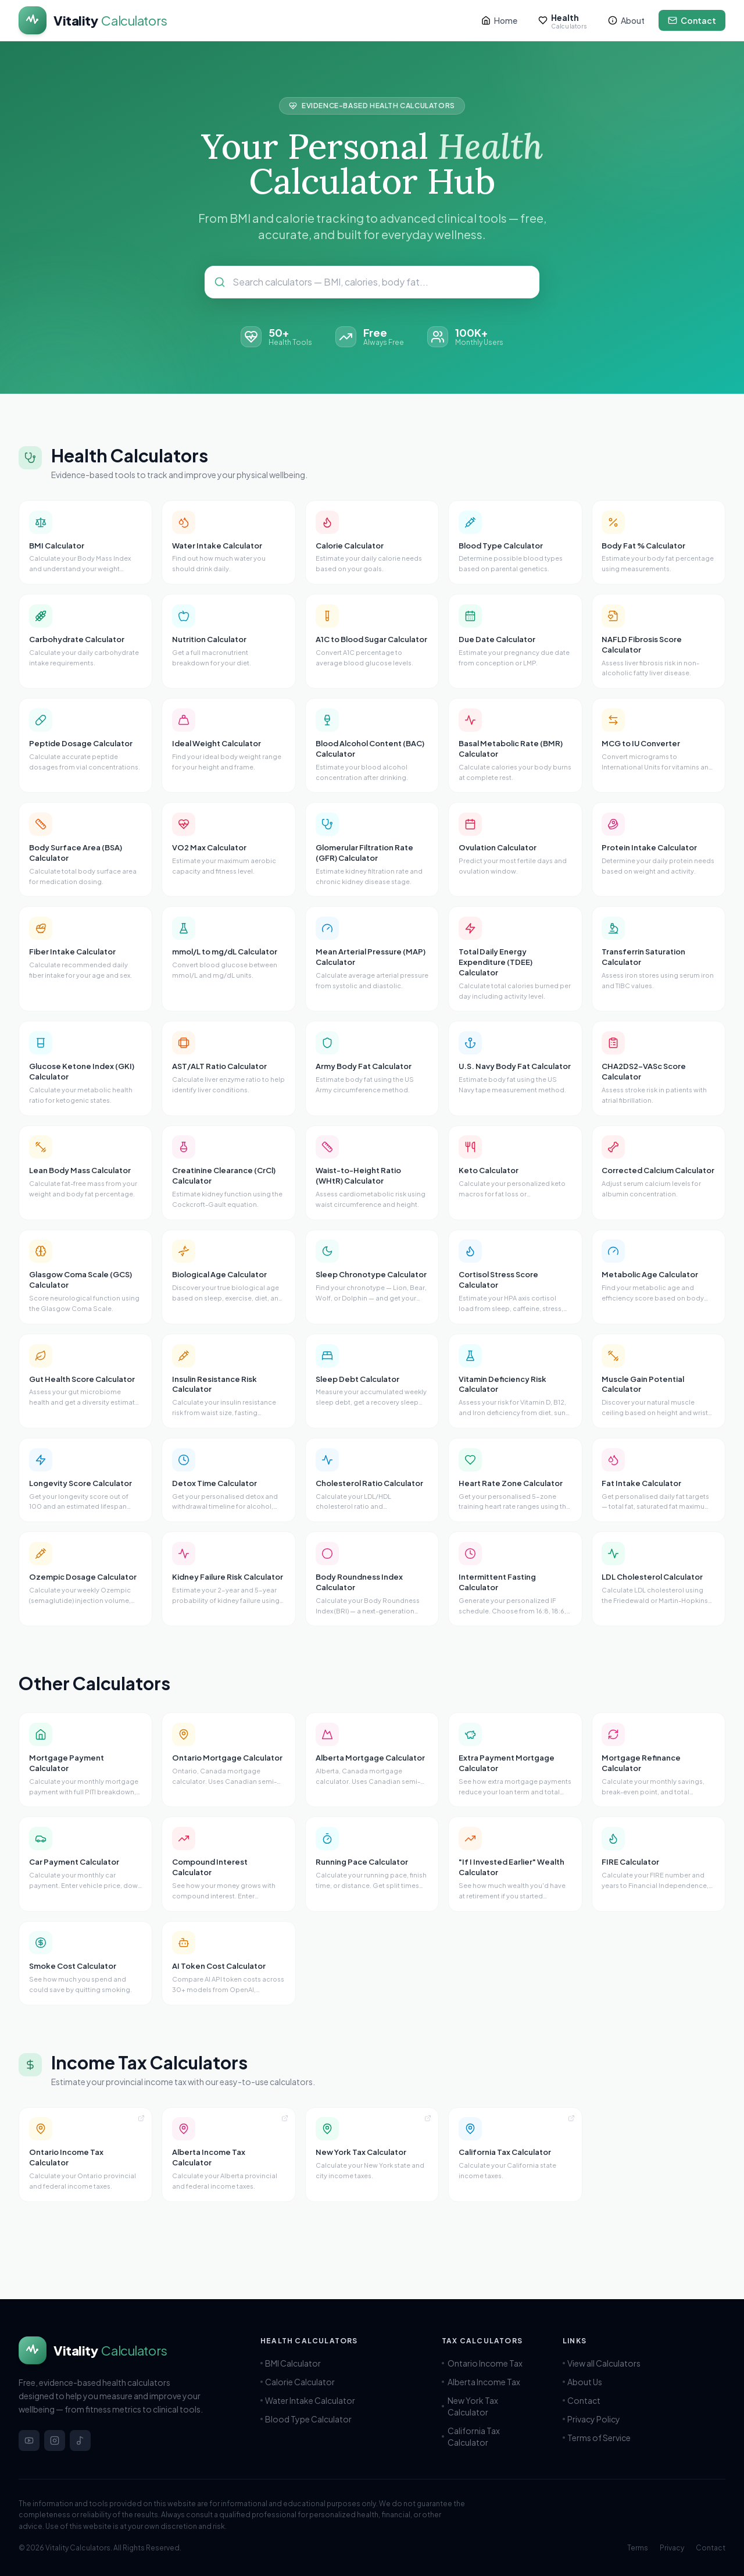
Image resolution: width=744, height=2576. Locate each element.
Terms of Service (597, 2437)
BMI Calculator (290, 2363)
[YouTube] (29, 2440)
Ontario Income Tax (487, 2363)
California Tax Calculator (493, 2436)
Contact (581, 2400)
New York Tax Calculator (493, 2406)
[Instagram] (54, 2440)
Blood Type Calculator (306, 2419)
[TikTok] (80, 2440)
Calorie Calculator (297, 2382)
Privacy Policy (591, 2419)
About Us (582, 2382)
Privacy (672, 2547)
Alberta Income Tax (486, 2382)
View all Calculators (602, 2363)
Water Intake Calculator (307, 2400)
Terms (637, 2547)
